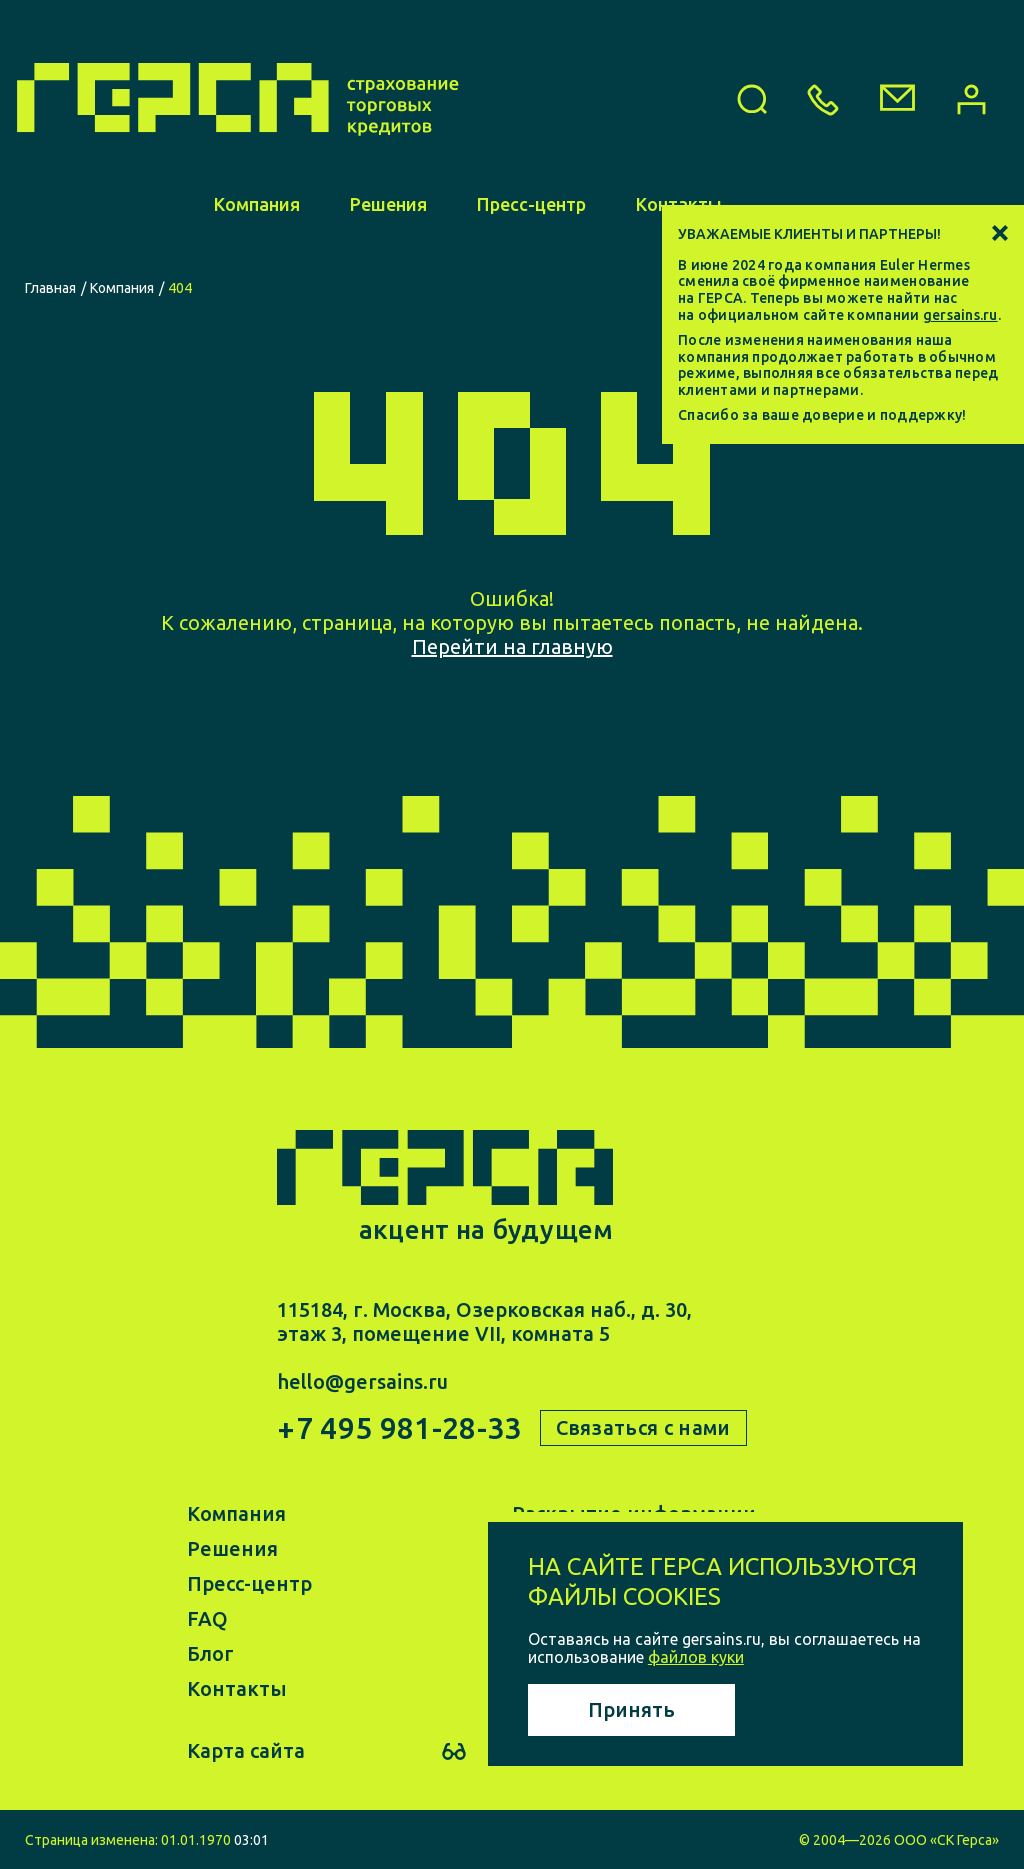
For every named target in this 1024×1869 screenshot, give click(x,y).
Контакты (237, 1687)
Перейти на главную (512, 646)
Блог (210, 1652)
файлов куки (696, 1657)
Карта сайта (246, 1750)
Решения (388, 228)
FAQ (207, 1617)
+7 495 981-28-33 (399, 1428)
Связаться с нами (643, 1427)
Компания (257, 228)
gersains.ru (960, 315)
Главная (50, 288)
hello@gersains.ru (362, 1381)
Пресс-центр (531, 228)
